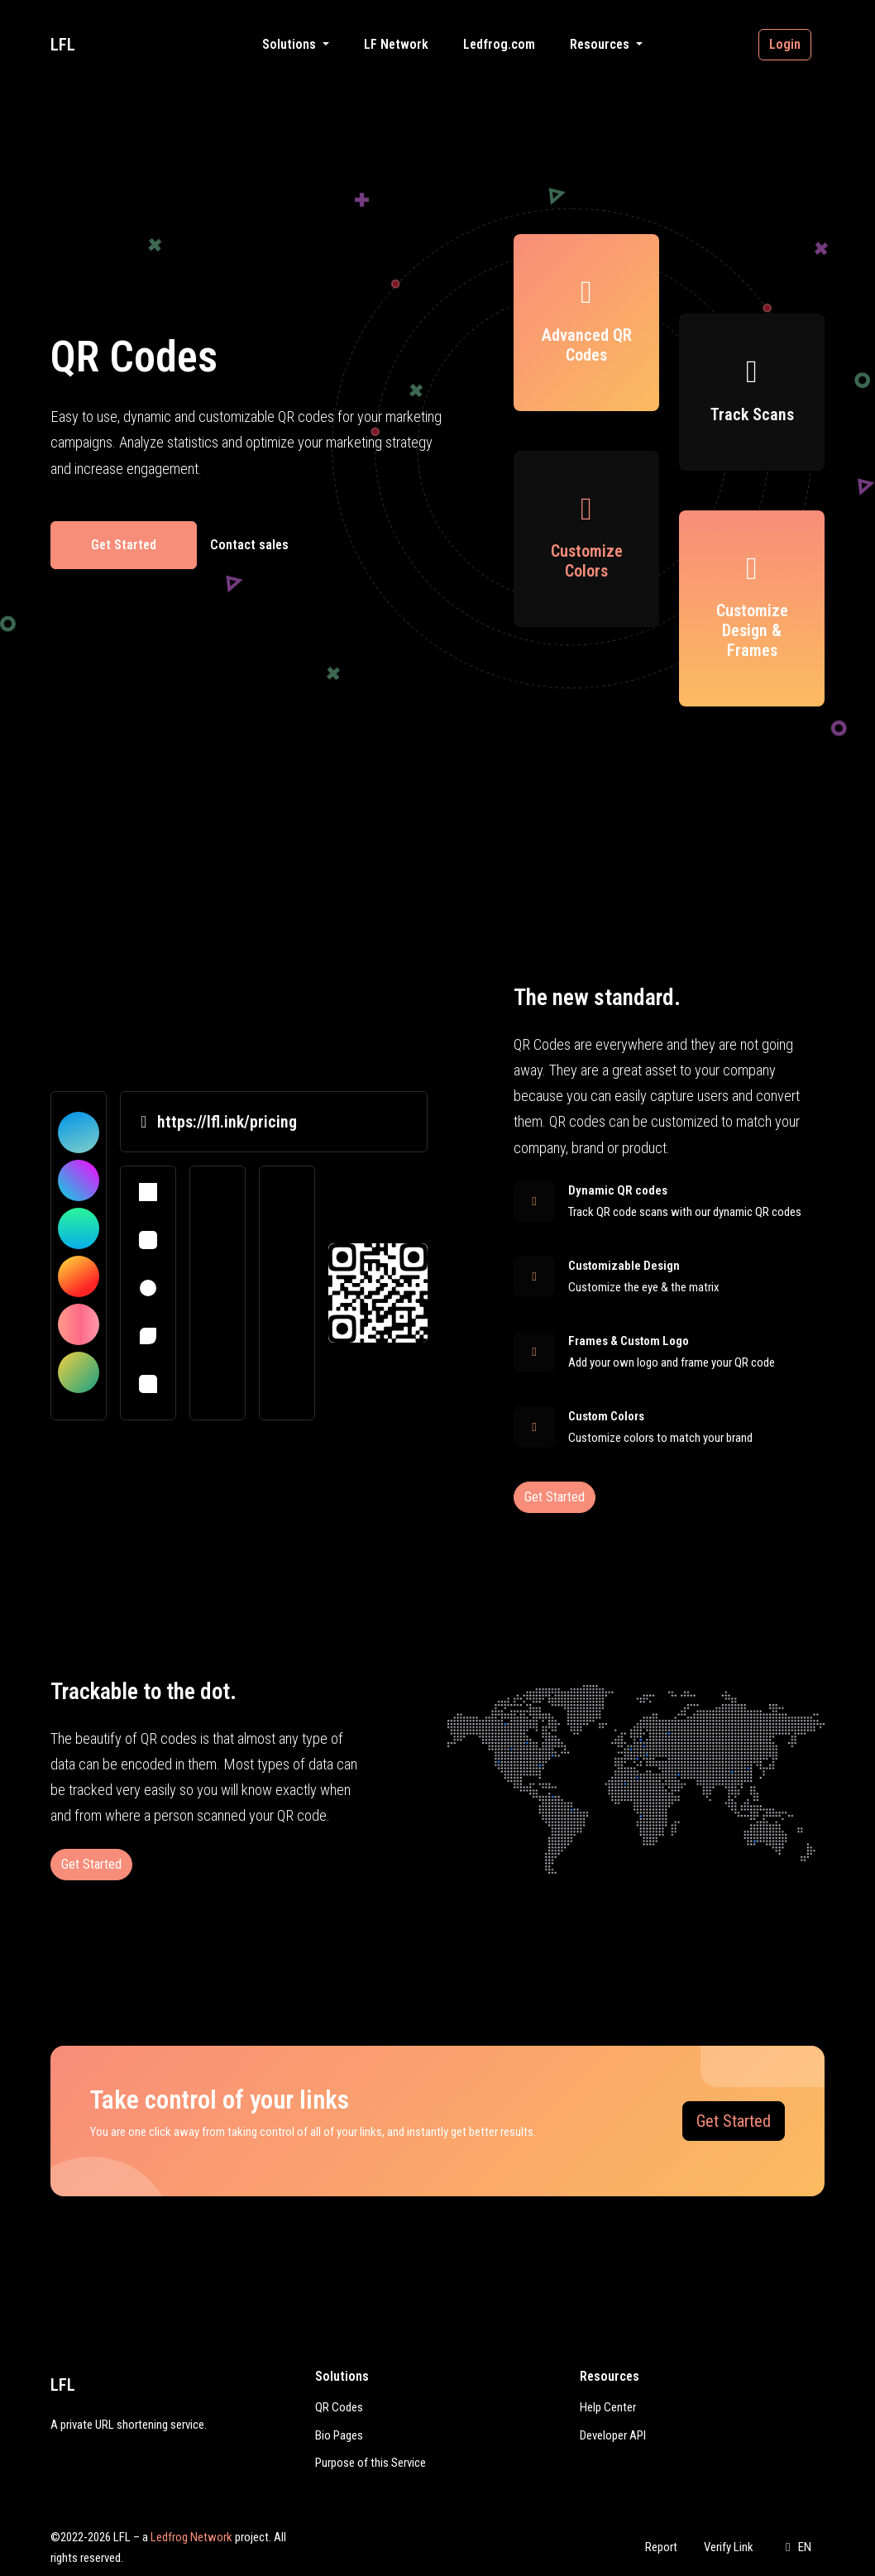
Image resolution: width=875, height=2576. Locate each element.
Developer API (613, 2435)
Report (661, 2547)
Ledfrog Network (191, 2537)
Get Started (123, 545)
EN (795, 2547)
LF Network (396, 44)
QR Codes (339, 2407)
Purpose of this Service (370, 2462)
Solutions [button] (290, 44)
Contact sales (249, 545)
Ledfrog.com (499, 44)
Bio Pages (339, 2435)
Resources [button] (601, 44)
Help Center (608, 2407)
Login (785, 44)
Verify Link (728, 2547)
